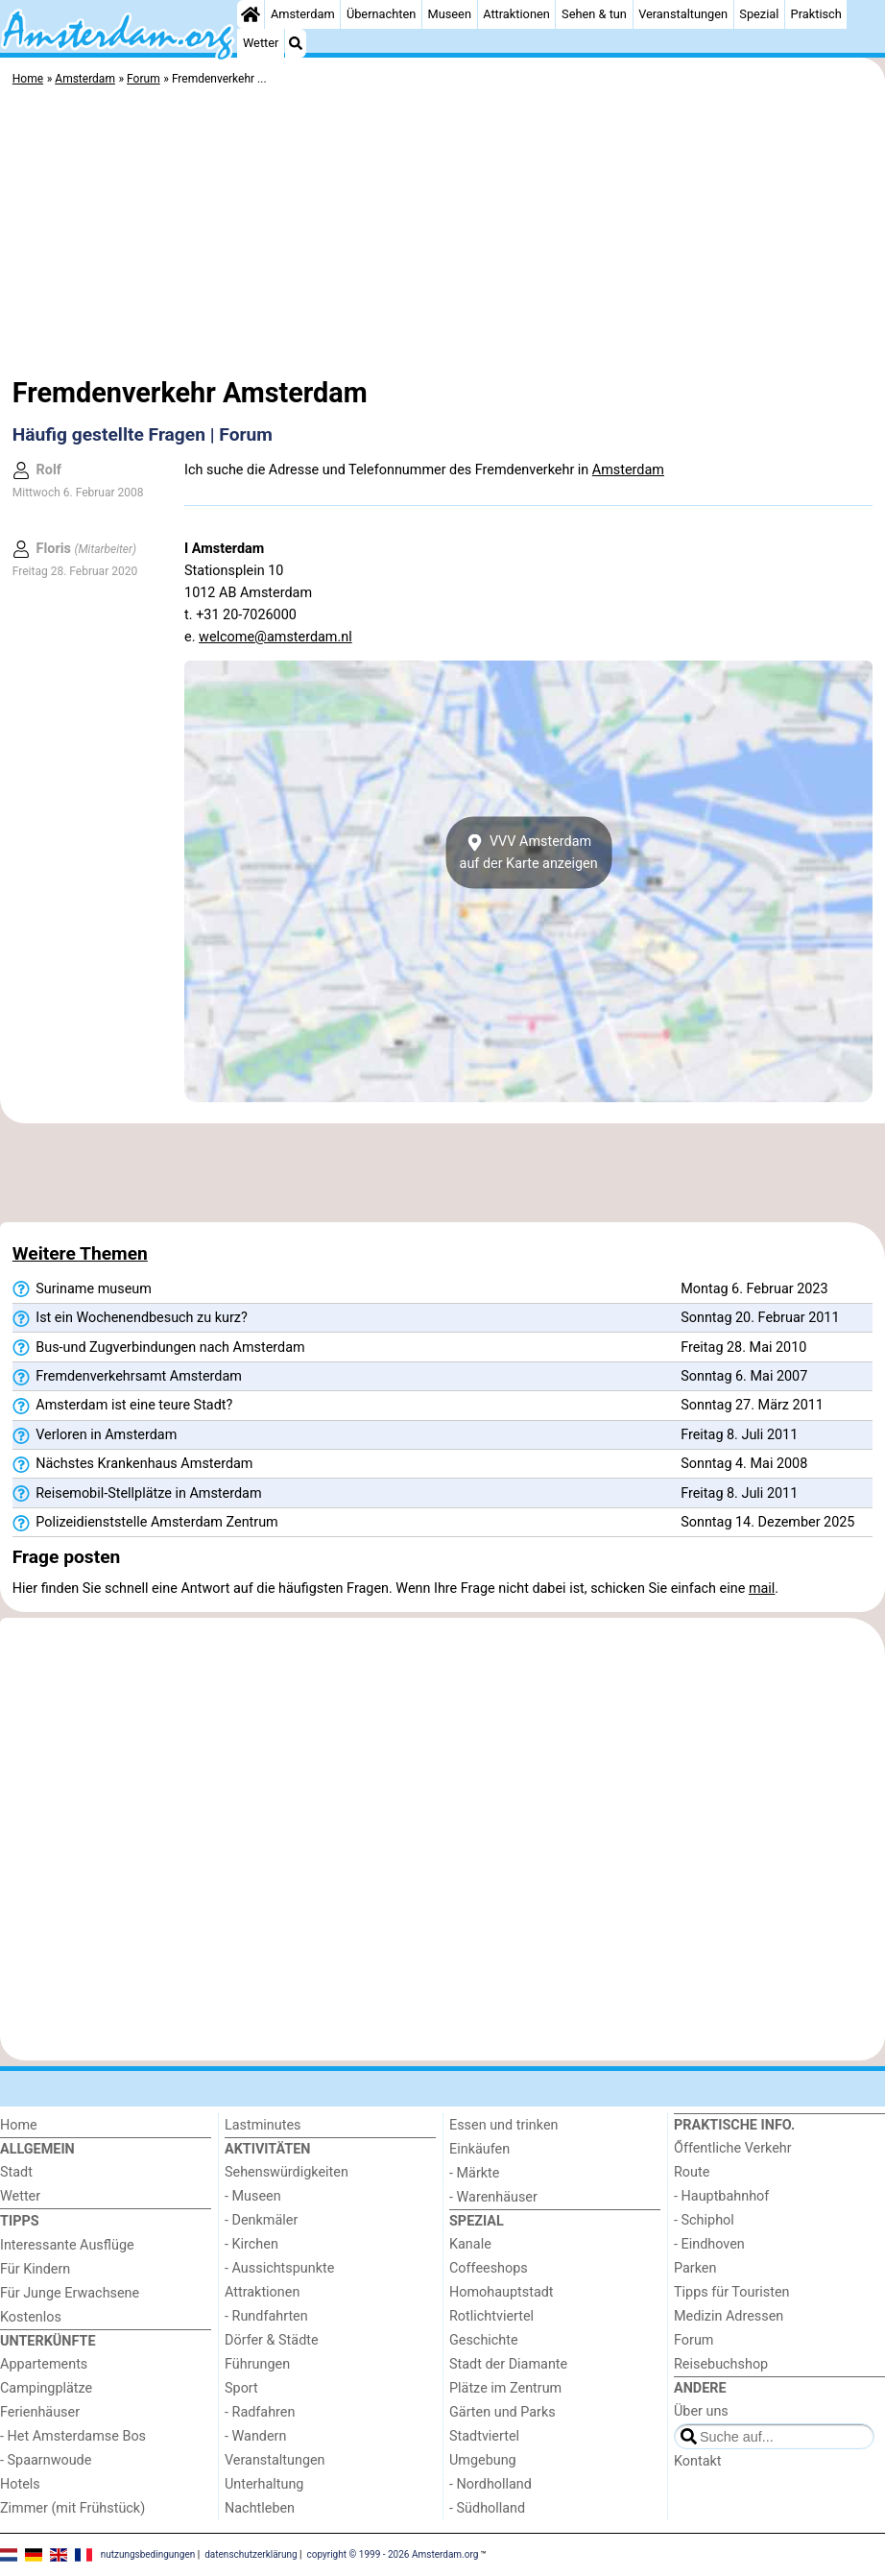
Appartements (43, 2364)
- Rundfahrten (266, 2316)
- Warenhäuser (493, 2197)
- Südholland (487, 2508)
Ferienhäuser (40, 2412)
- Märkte (474, 2173)
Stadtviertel (484, 2436)
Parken (695, 2268)
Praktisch (816, 14)
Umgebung (482, 2460)
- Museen (253, 2196)
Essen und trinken (504, 2125)
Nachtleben (260, 2508)
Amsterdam (303, 14)
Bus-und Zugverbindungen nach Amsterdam (158, 1348)
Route (691, 2172)
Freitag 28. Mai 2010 (743, 1347)
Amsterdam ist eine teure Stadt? (122, 1405)
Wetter (260, 43)
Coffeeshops (488, 2268)
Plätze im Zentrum (505, 2388)
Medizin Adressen (728, 2316)
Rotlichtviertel (491, 2316)
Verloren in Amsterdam (95, 1435)
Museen (449, 14)
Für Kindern (35, 2269)
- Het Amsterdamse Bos (73, 2436)
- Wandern (255, 2436)
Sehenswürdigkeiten (286, 2172)
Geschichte (483, 2340)
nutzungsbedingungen (148, 2554)
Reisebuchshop (721, 2364)
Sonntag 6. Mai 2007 (744, 1376)
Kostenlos (30, 2317)
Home (18, 2125)
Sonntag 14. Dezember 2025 (767, 1522)
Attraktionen (516, 14)
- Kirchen (251, 2244)
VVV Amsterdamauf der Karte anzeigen (529, 852)
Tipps (19, 2221)
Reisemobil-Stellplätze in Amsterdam (137, 1494)
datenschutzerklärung (250, 2554)
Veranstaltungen (683, 14)
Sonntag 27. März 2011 (752, 1405)
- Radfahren (260, 2412)
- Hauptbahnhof (721, 2196)
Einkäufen (479, 2149)
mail (762, 1588)
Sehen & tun (594, 14)
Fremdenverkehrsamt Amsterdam (127, 1376)
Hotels (20, 2484)
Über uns (701, 2411)
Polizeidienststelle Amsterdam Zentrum (145, 1522)
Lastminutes (262, 2125)
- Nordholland (490, 2484)
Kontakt (698, 2461)
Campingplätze (46, 2388)
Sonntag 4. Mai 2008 (744, 1464)
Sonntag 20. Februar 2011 (760, 1318)
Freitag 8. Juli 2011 (739, 1435)
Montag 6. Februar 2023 (754, 1289)
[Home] (250, 14)
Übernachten (381, 14)
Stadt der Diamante (508, 2364)
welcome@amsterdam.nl (275, 637)
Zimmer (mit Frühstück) (72, 2508)
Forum (693, 2340)
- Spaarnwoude (45, 2460)
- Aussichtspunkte (279, 2268)
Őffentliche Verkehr (733, 2148)
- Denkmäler (261, 2220)
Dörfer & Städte (272, 2340)
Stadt (16, 2172)
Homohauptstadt (501, 2292)
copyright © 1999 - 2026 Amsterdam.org (393, 2554)
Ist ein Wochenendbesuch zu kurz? (130, 1318)
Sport (241, 2388)
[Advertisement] (442, 235)
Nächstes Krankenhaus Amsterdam (132, 1464)
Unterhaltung (264, 2484)
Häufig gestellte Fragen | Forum (142, 434)
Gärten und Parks (502, 2412)
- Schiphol (704, 2220)
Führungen (257, 2364)
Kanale (470, 2244)
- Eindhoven (709, 2244)
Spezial (758, 14)
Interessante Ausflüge (67, 2245)
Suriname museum (82, 1289)
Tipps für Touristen (731, 2292)
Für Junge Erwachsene (69, 2293)
